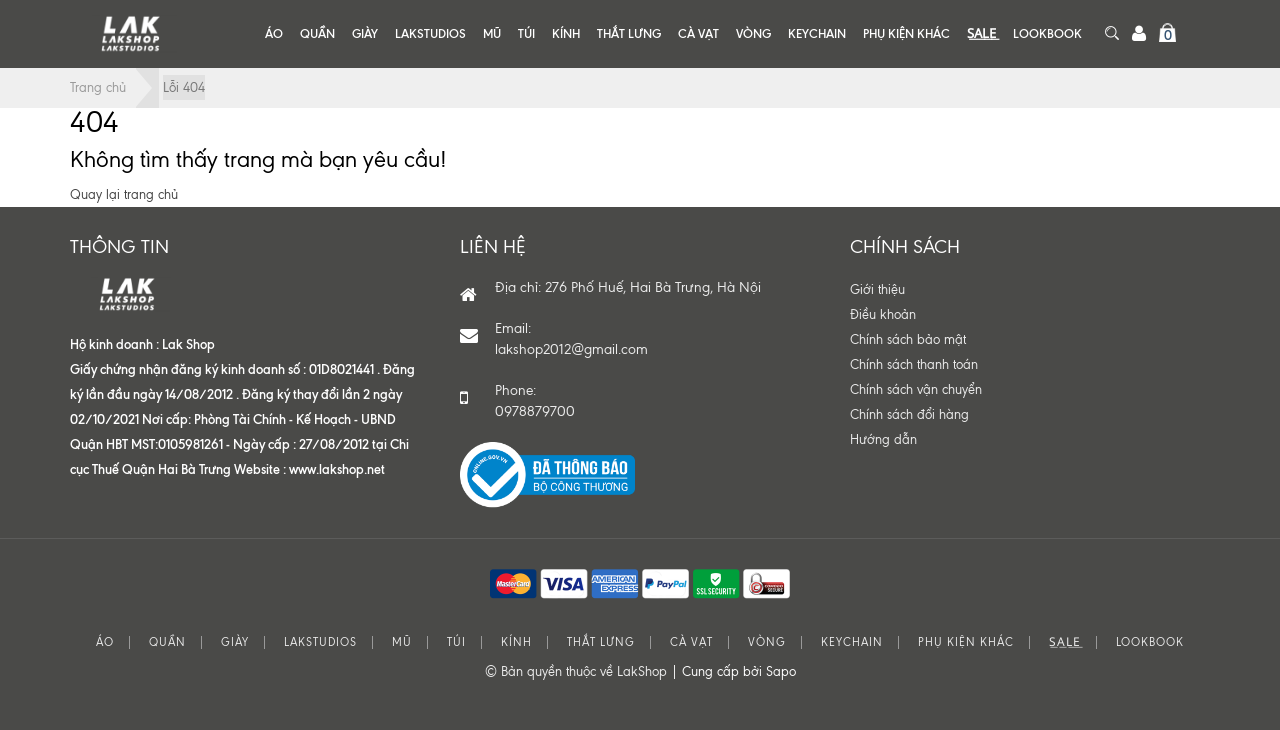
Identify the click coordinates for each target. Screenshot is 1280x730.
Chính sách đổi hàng (909, 414)
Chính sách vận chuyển (916, 389)
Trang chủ (98, 87)
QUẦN (317, 33)
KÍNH (566, 33)
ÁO (274, 33)
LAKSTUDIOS (430, 33)
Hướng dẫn (883, 439)
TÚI (526, 33)
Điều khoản (883, 314)
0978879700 (535, 411)
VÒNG (753, 33)
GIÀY (365, 33)
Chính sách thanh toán (914, 364)
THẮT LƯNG (629, 33)
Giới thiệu (877, 289)
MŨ (492, 33)
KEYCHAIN (817, 33)
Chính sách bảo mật (908, 339)
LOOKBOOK (1047, 33)
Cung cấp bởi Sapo (739, 671)
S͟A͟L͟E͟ (981, 33)
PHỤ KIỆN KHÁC (906, 33)
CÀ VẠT (698, 33)
